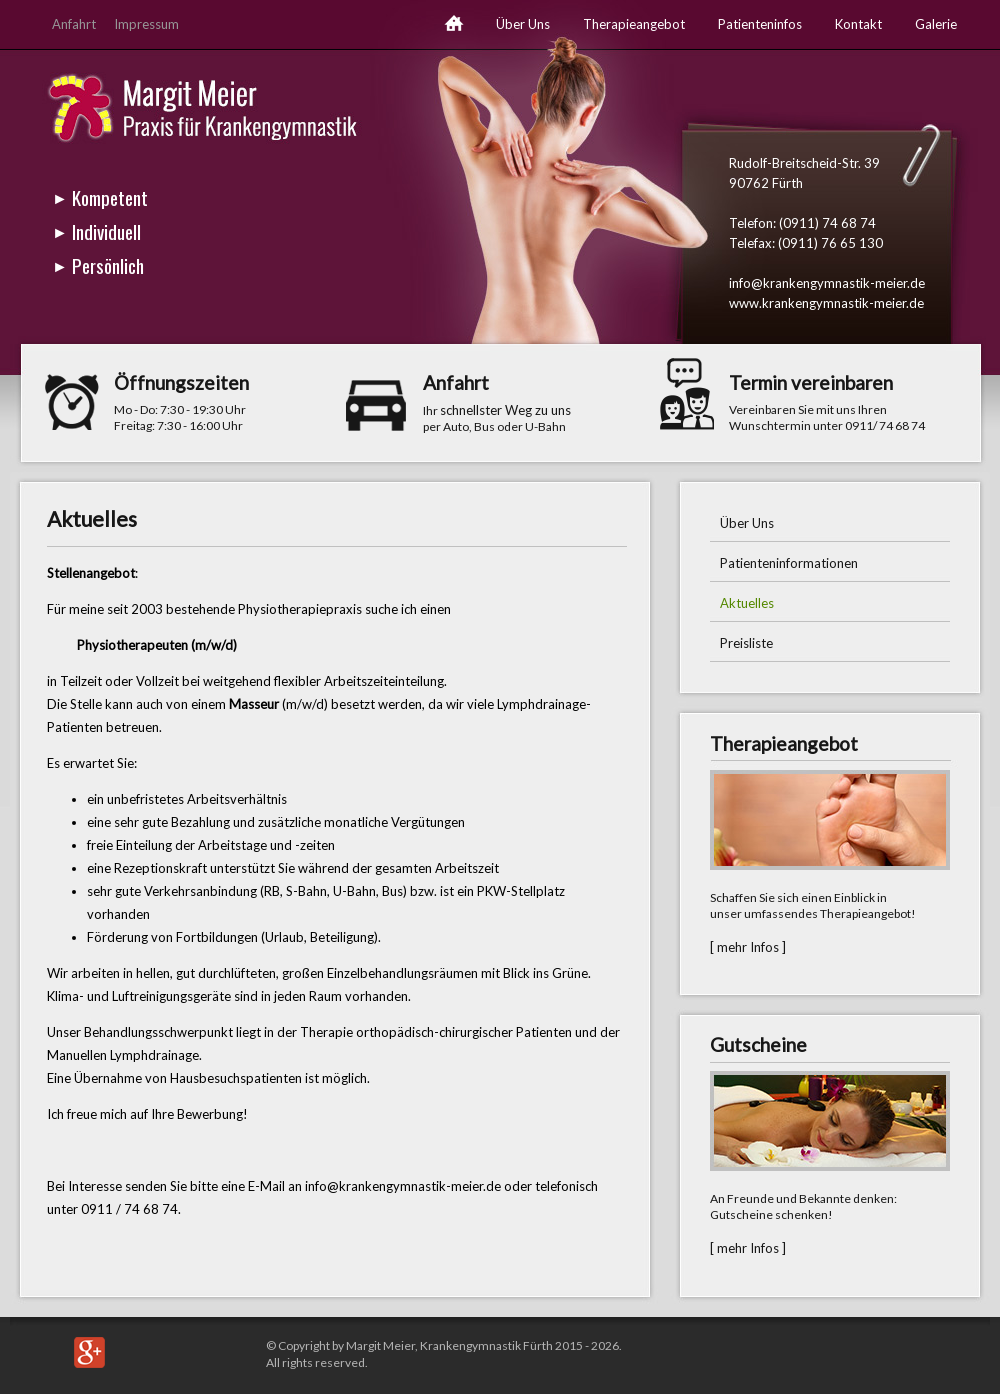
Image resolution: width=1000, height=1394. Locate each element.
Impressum (146, 24)
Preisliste (746, 643)
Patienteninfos (760, 24)
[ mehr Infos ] (748, 947)
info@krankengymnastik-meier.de (827, 283)
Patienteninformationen (789, 563)
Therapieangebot (634, 24)
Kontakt (858, 24)
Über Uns (523, 24)
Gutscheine (758, 1044)
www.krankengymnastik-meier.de (826, 303)
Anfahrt (74, 24)
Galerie (936, 24)
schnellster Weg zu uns (505, 410)
